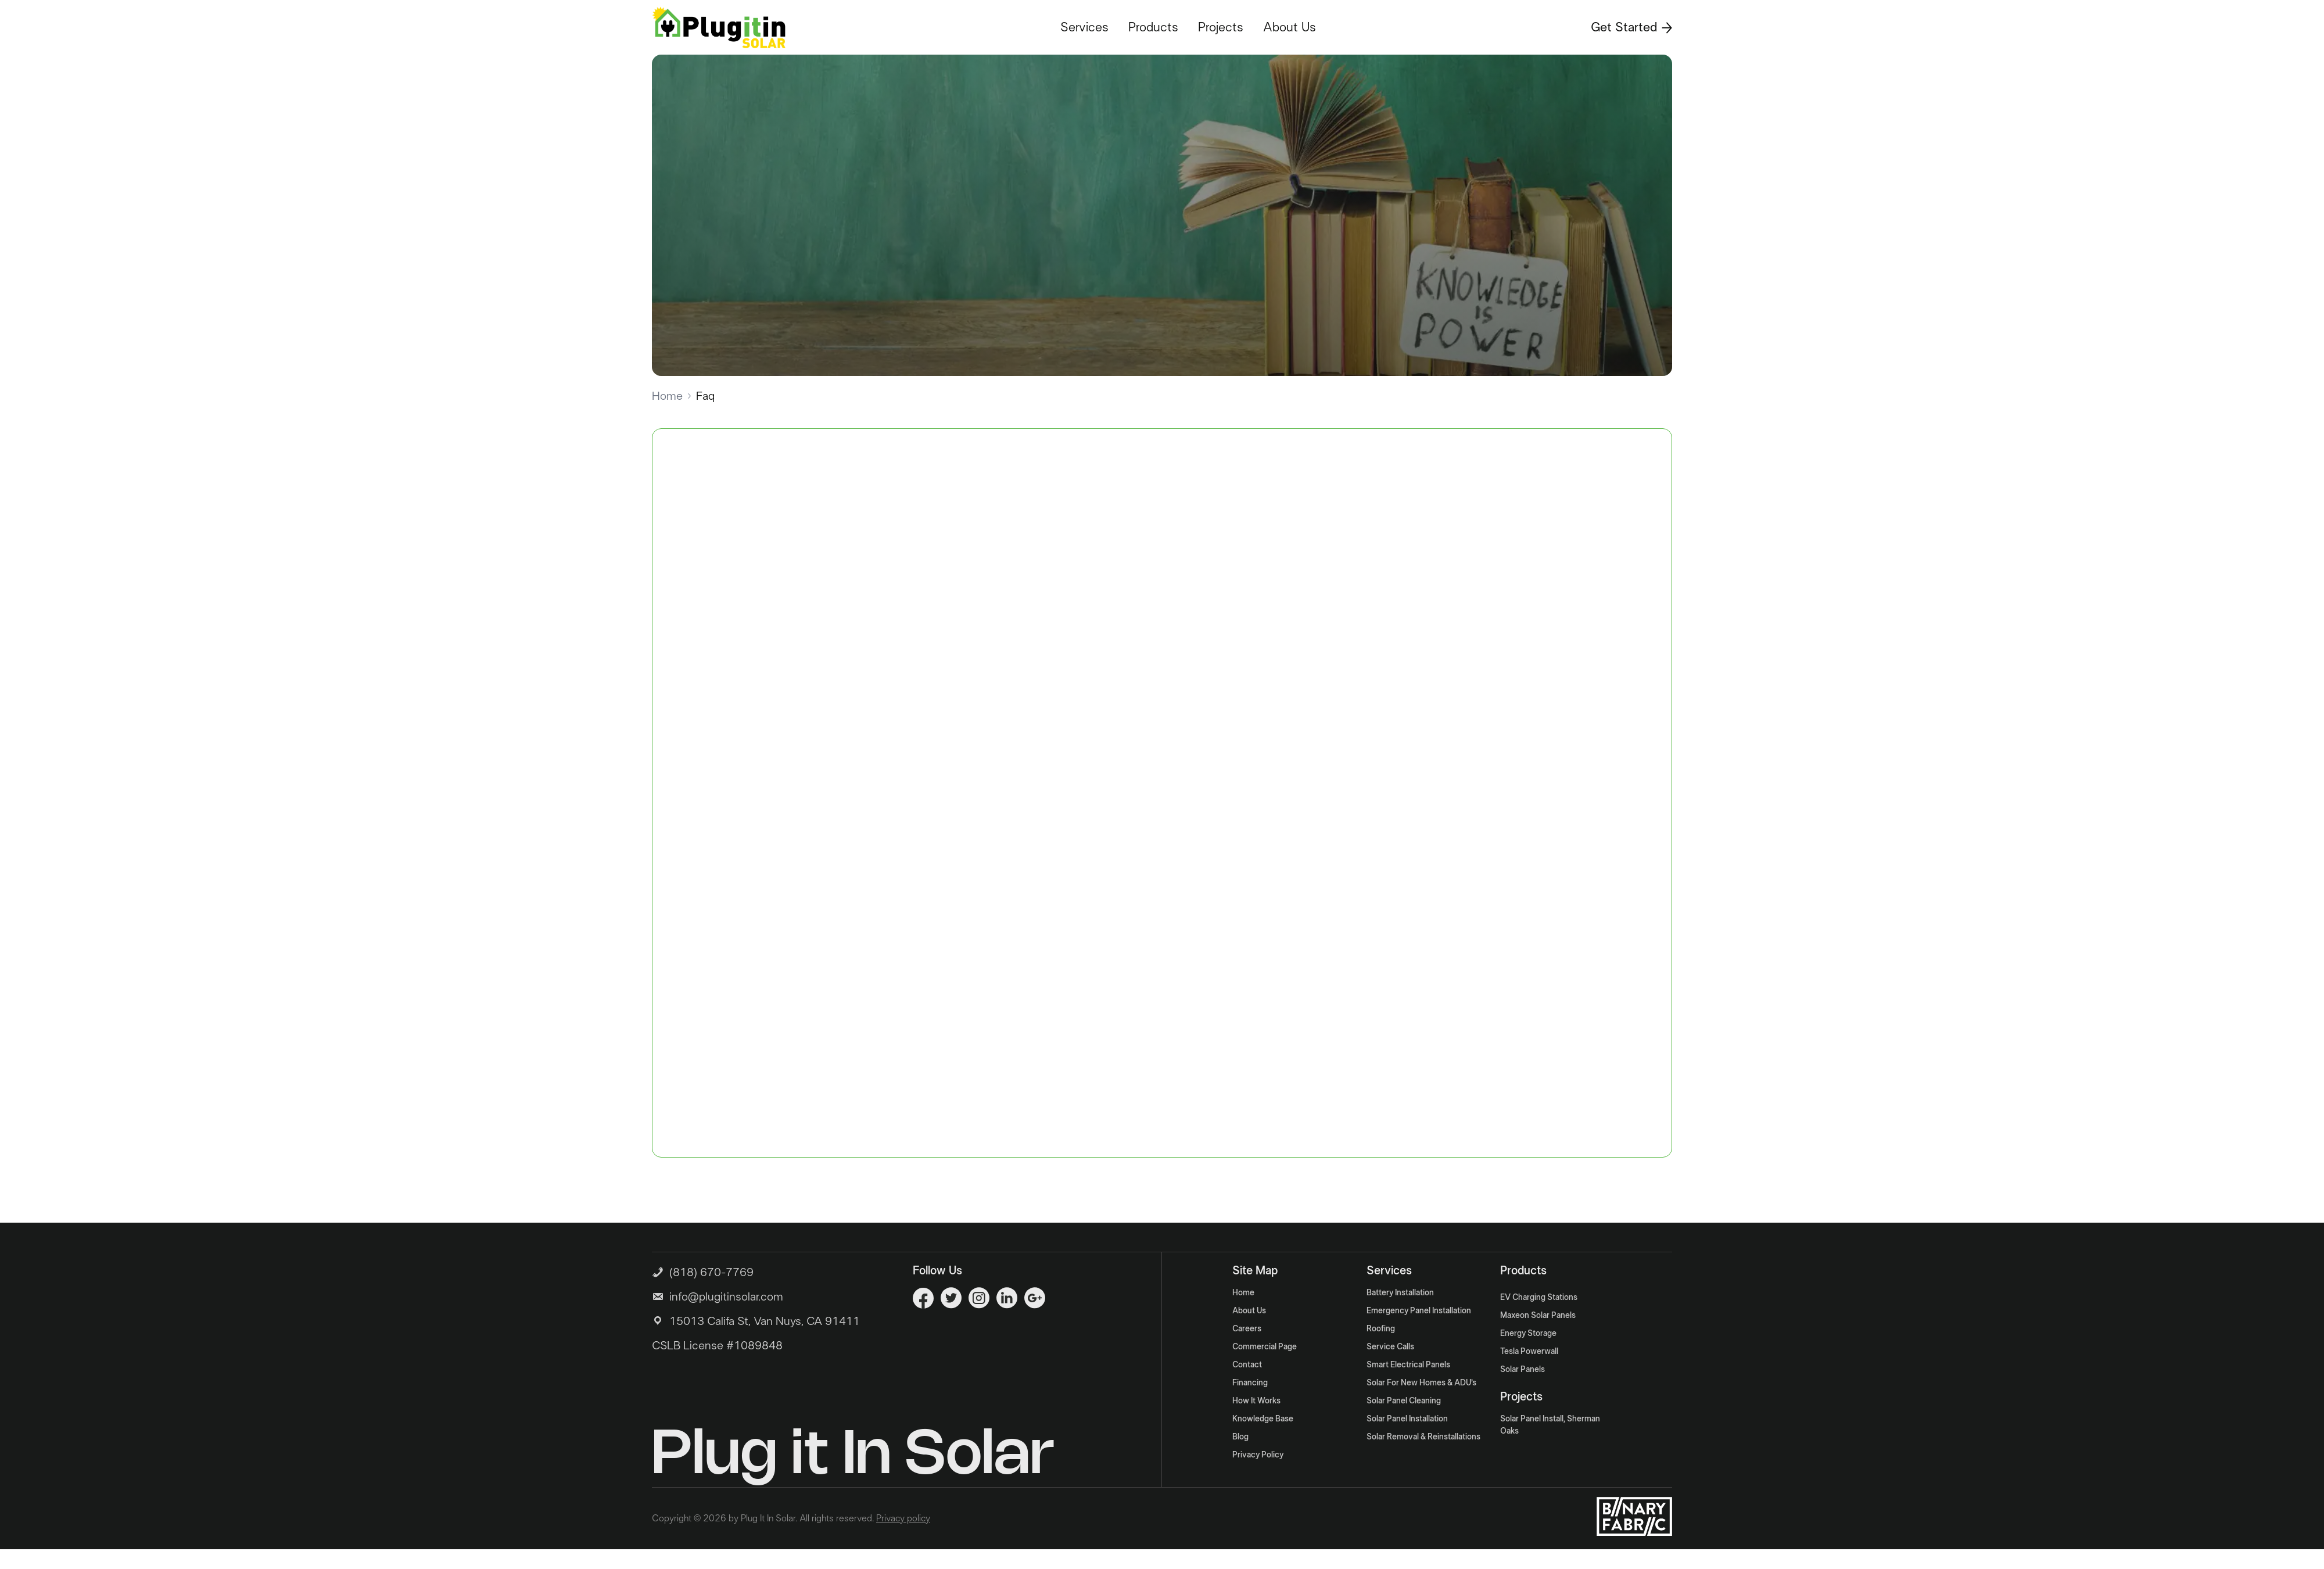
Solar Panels (1522, 1370)
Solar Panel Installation (1407, 1419)
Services (1084, 27)
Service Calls (1390, 1347)
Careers (1246, 1329)
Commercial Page (1264, 1347)
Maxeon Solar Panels (1538, 1316)
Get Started (1631, 27)
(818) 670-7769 (703, 1271)
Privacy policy (903, 1518)
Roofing (1381, 1329)
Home (667, 396)
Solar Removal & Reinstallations (1423, 1437)
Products (1153, 27)
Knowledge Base (1262, 1419)
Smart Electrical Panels (1408, 1365)
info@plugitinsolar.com (726, 1297)
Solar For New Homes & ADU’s (1421, 1383)
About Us (1289, 27)
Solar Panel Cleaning (1404, 1401)
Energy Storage (1528, 1334)
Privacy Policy (1257, 1455)
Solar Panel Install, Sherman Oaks (1550, 1425)
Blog (1240, 1437)
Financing (1250, 1383)
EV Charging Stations (1538, 1298)
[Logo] (719, 27)
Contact (1247, 1365)
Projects (1220, 27)
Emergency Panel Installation (1419, 1311)
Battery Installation (1400, 1293)
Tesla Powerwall (1529, 1352)
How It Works (1256, 1401)
